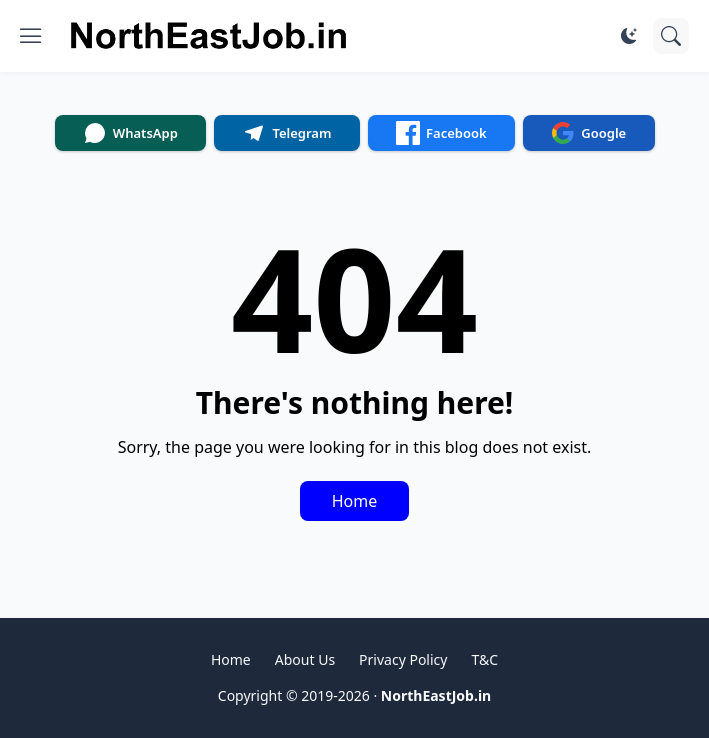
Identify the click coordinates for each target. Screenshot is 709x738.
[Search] (671, 36)
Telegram (286, 133)
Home (355, 501)
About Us (305, 659)
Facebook (441, 133)
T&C (484, 659)
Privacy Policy (403, 659)
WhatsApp (130, 133)
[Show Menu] (31, 36)
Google (588, 133)
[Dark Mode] (629, 36)
